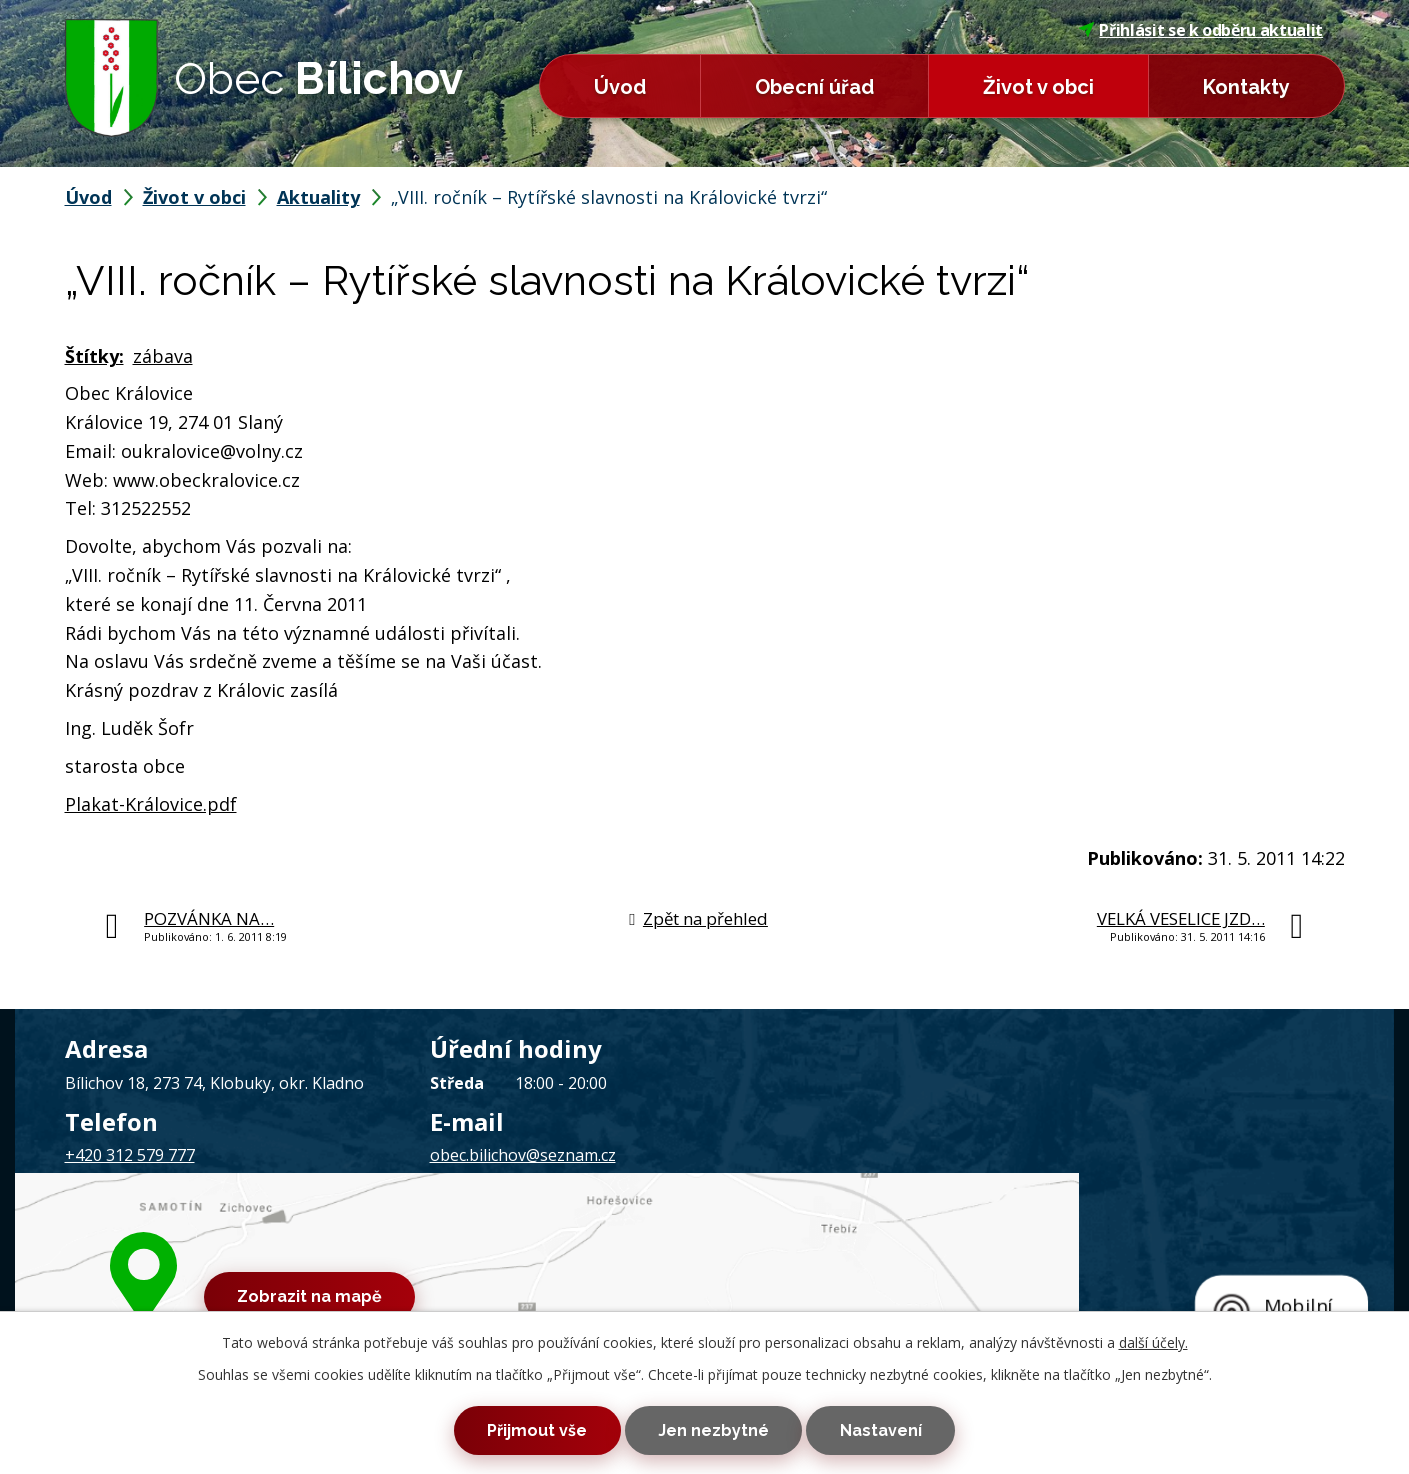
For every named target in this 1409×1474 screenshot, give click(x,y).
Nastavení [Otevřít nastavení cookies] (916, 1425)
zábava (163, 356)
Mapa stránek (456, 1266)
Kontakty (1246, 87)
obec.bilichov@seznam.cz (523, 1155)
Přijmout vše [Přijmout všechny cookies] (502, 1425)
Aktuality (318, 197)
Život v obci (1038, 87)
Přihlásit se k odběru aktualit (1201, 30)
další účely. (1153, 1332)
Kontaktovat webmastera (309, 1266)
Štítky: (94, 356)
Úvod (620, 87)
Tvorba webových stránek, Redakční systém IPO (965, 1266)
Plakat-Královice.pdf (151, 804)
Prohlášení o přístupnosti (597, 1266)
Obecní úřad (814, 87)
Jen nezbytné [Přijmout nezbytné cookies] (713, 1425)
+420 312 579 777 (130, 1155)
